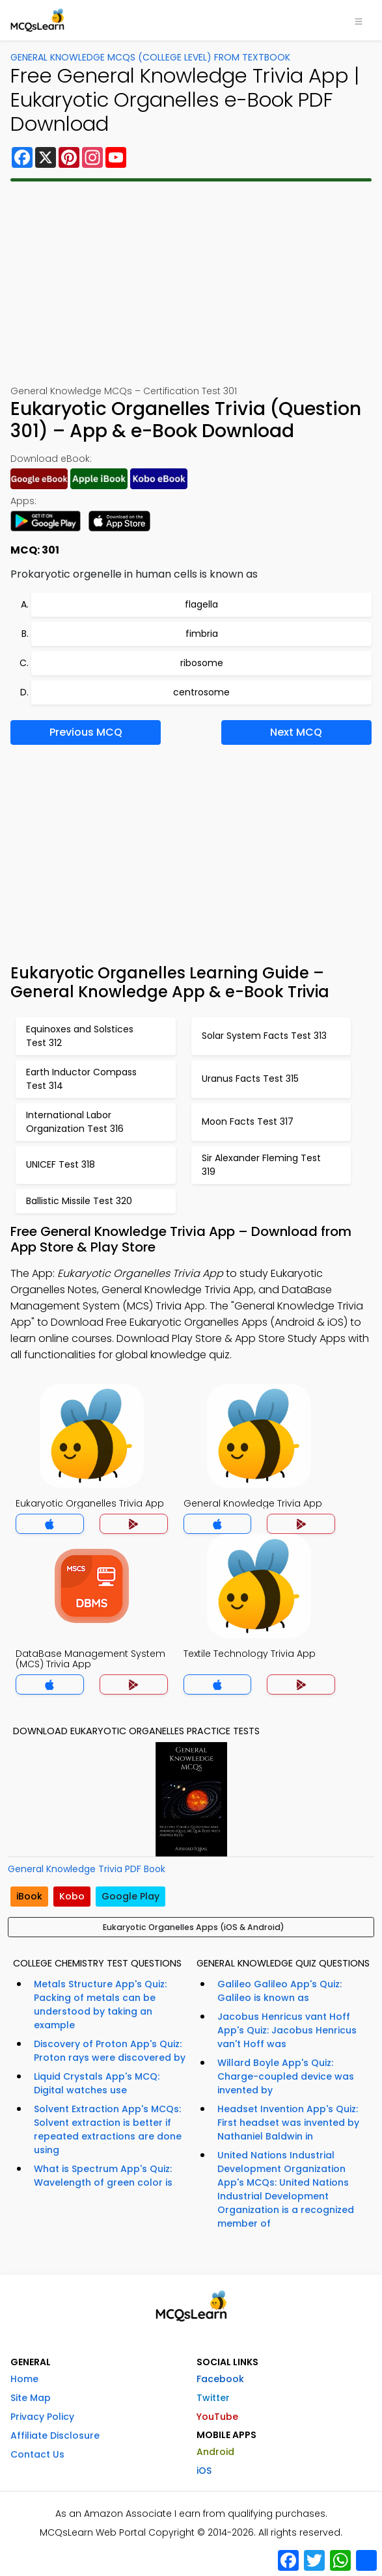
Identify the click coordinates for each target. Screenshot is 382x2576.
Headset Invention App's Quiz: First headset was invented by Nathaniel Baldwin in (288, 2122)
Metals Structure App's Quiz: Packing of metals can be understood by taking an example (100, 2005)
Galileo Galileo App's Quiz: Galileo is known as (279, 1991)
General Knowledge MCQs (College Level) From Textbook (150, 57)
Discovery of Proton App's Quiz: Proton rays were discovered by (109, 2050)
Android (215, 2451)
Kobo (72, 1896)
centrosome (201, 692)
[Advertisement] (191, 283)
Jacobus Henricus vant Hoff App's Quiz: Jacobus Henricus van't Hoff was (287, 2030)
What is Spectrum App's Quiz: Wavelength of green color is (103, 2175)
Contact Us (37, 2454)
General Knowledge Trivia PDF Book (86, 1868)
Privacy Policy (42, 2416)
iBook (29, 1896)
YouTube (217, 2416)
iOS (204, 2470)
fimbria (201, 633)
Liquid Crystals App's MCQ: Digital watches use (96, 2083)
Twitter (213, 2397)
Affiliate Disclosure (55, 2435)
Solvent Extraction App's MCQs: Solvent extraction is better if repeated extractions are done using (108, 2129)
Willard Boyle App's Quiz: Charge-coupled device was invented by (285, 2076)
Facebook (220, 2378)
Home (24, 2378)
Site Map (30, 2397)
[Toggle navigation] (359, 20)
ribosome (201, 662)
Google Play (130, 1896)
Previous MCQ (85, 732)
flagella (201, 604)
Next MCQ (296, 732)
